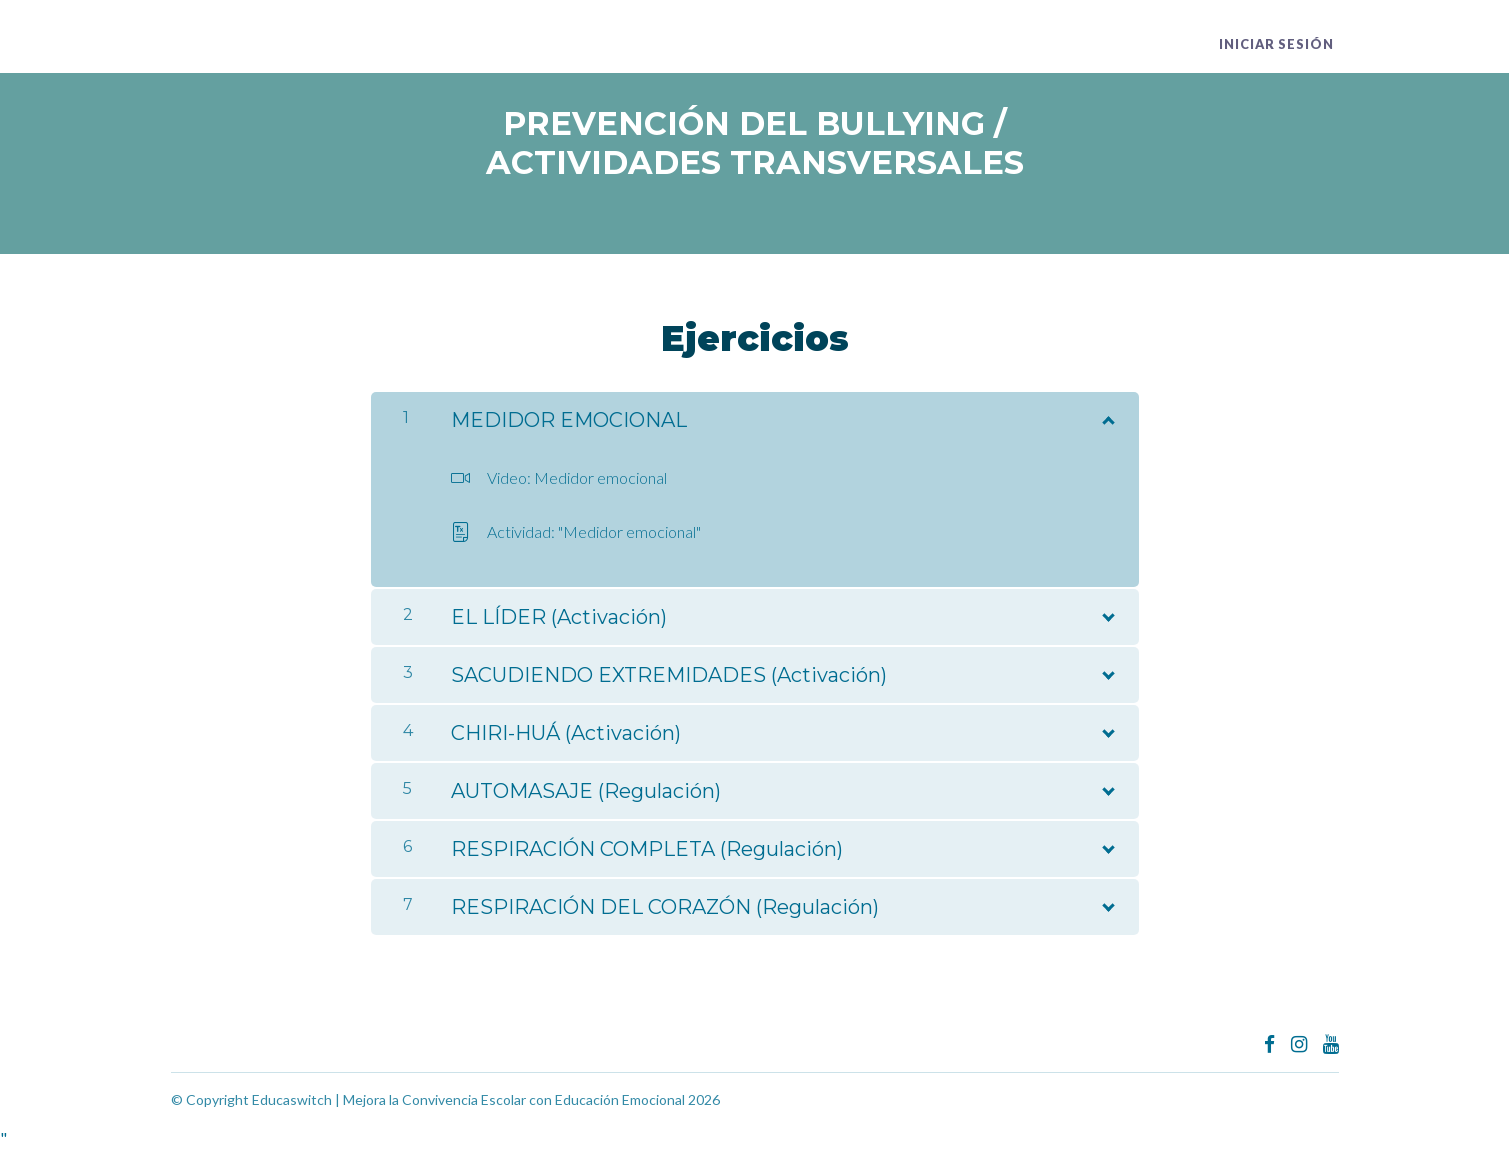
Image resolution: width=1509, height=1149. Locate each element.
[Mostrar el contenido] (1107, 416)
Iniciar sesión (1281, 45)
